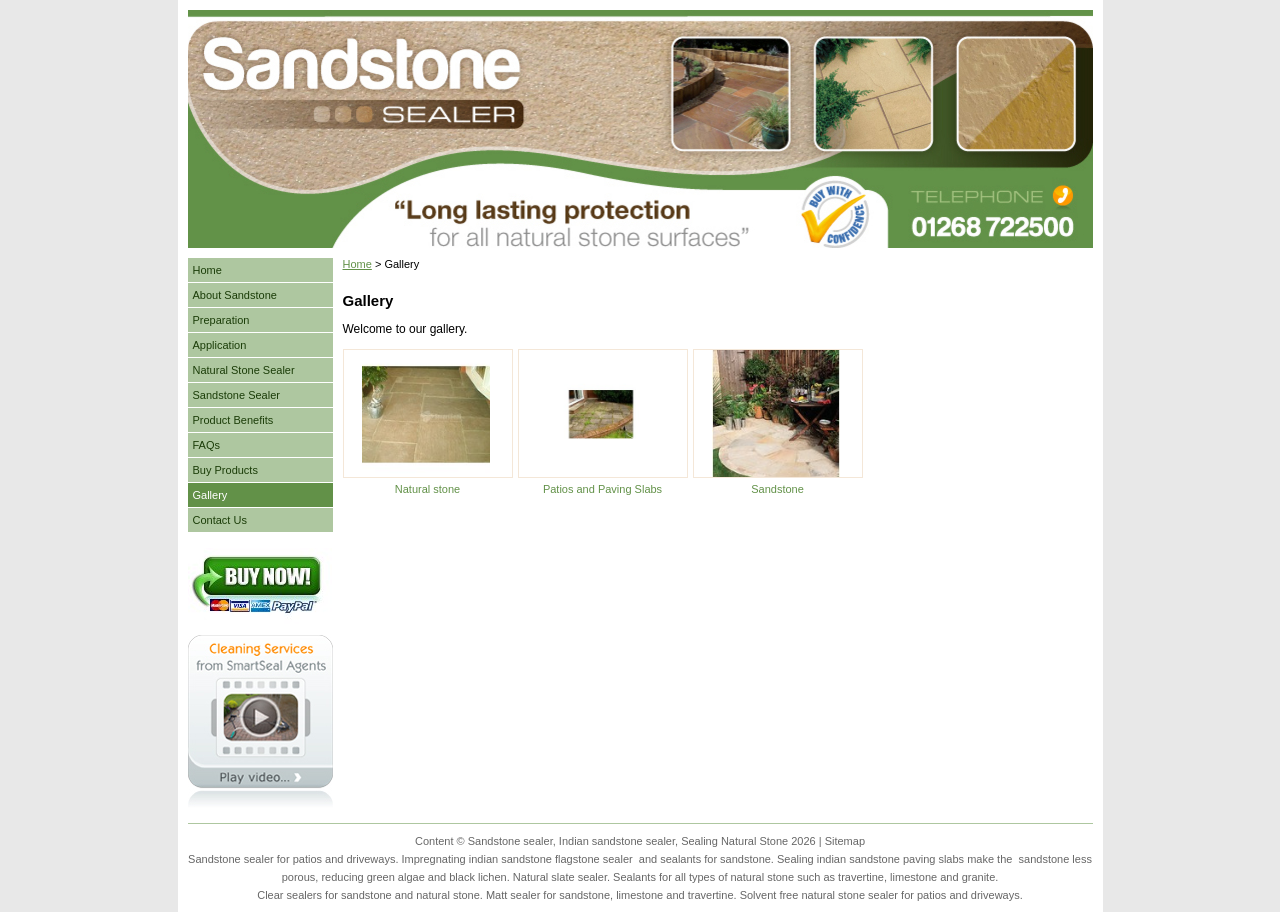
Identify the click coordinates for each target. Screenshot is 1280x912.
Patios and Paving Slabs (602, 489)
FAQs (207, 445)
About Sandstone (235, 295)
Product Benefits (233, 420)
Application (220, 345)
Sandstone (777, 489)
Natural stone (427, 489)
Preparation (221, 320)
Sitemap (845, 841)
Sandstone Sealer (236, 395)
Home (357, 264)
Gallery (210, 495)
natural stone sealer (849, 895)
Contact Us (220, 520)
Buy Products (225, 470)
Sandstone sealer (231, 859)
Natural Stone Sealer (244, 370)
